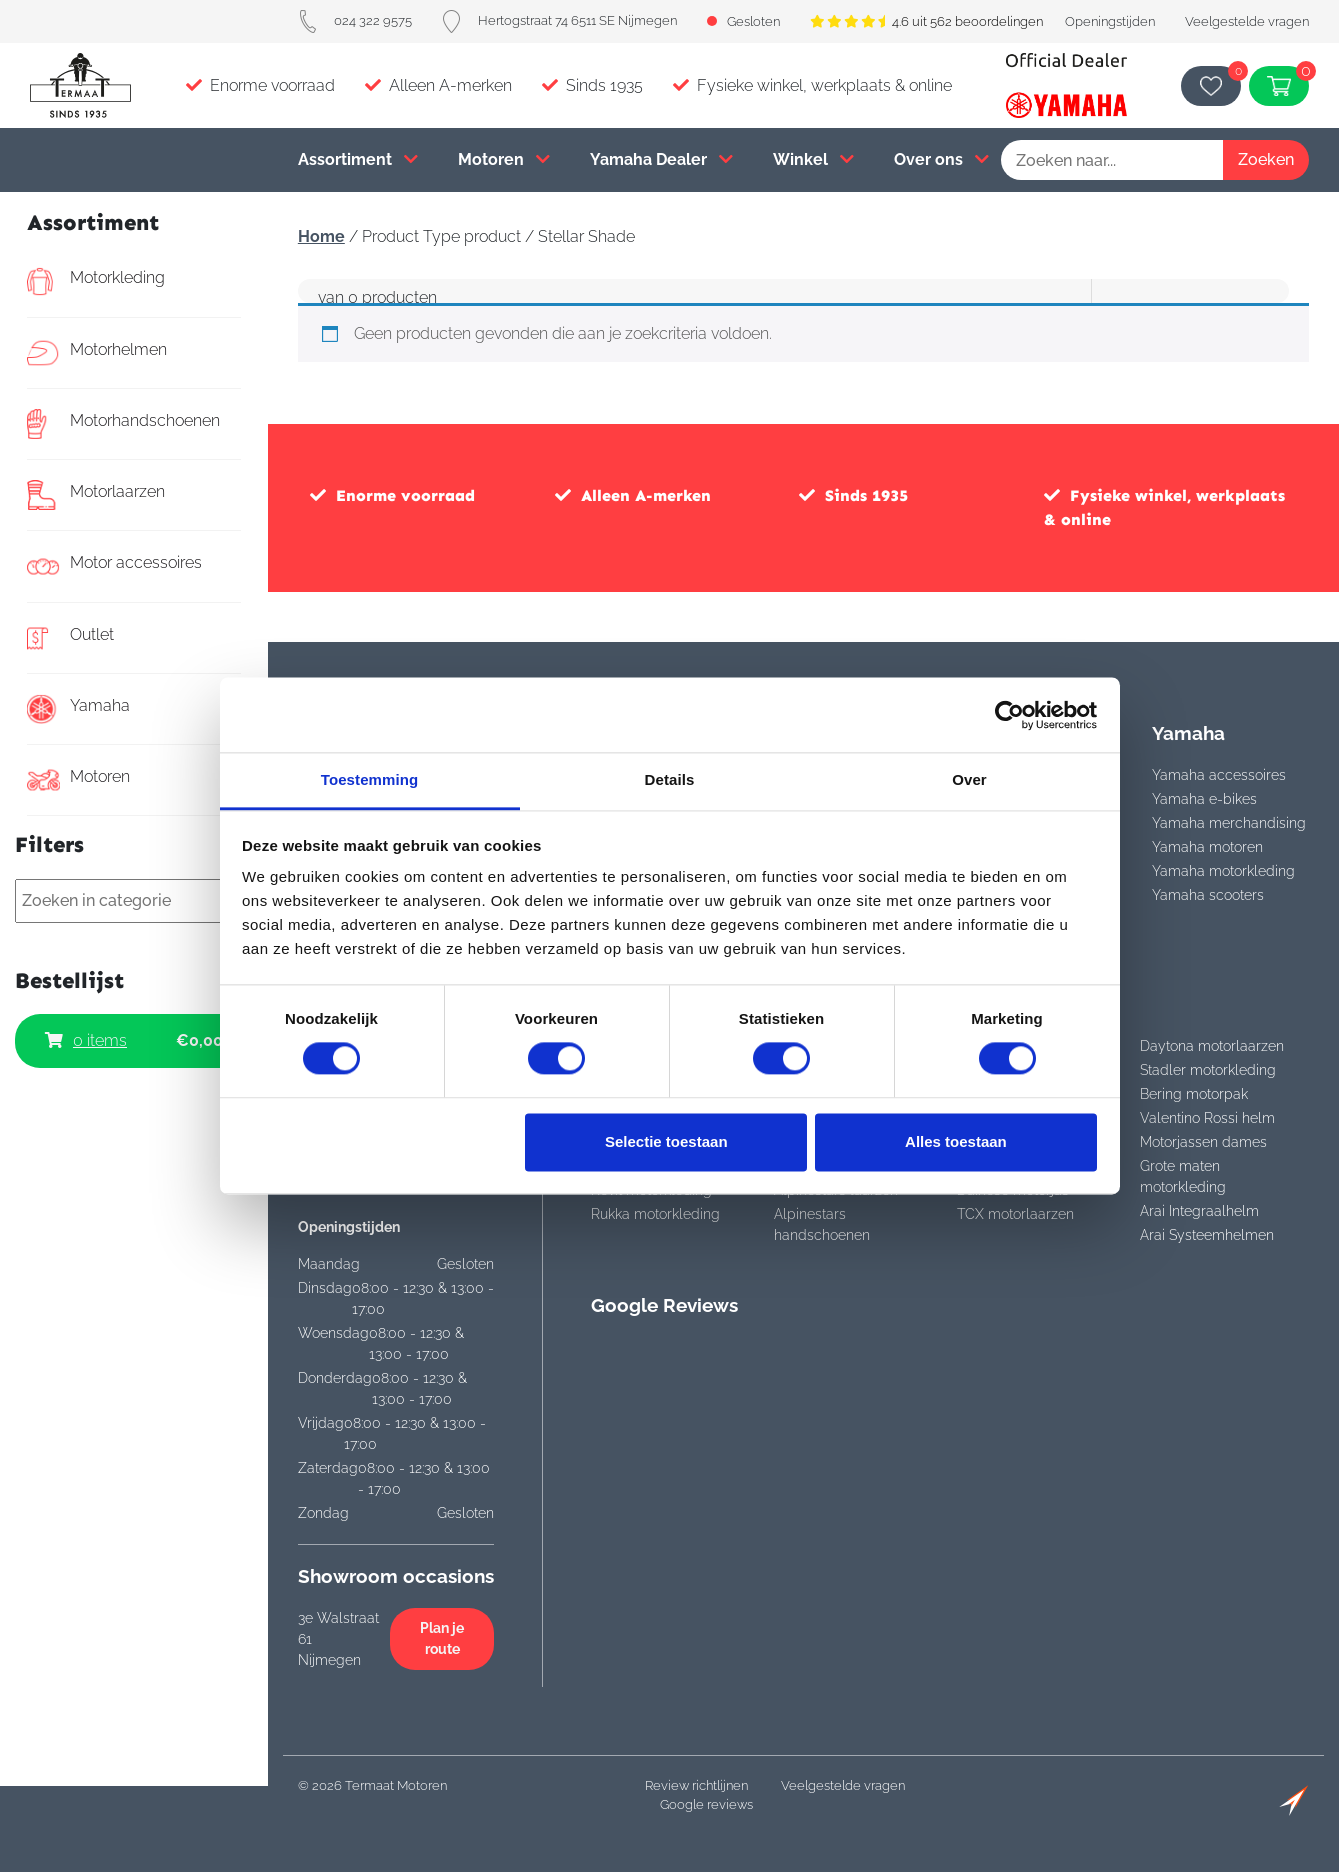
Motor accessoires (114, 566)
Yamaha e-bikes (1204, 799)
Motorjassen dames (1203, 1142)
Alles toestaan (956, 1141)
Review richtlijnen (696, 1785)
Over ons (941, 159)
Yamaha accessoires (1219, 775)
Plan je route (442, 1638)
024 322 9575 (355, 20)
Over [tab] (969, 779)
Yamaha (78, 709)
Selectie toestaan (666, 1141)
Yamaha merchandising (1229, 823)
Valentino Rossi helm (1207, 1118)
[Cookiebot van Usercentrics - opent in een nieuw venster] (1009, 715)
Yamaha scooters (1208, 895)
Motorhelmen (97, 353)
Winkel (813, 159)
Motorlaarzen (96, 495)
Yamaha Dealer (661, 159)
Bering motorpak (1194, 1094)
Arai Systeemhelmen (1207, 1235)
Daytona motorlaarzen (1212, 1046)
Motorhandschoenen (123, 424)
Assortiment (358, 159)
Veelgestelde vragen (1247, 21)
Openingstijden (1110, 21)
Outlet (70, 638)
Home (321, 236)
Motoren (504, 159)
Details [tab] (670, 779)
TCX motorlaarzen (1015, 1214)
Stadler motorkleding (1208, 1070)
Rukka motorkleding (655, 1214)
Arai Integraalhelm (1199, 1211)
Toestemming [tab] (370, 779)
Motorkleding (96, 281)
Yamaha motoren (1207, 847)
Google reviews (706, 1804)
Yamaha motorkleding (1223, 871)
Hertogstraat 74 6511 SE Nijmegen (559, 20)
